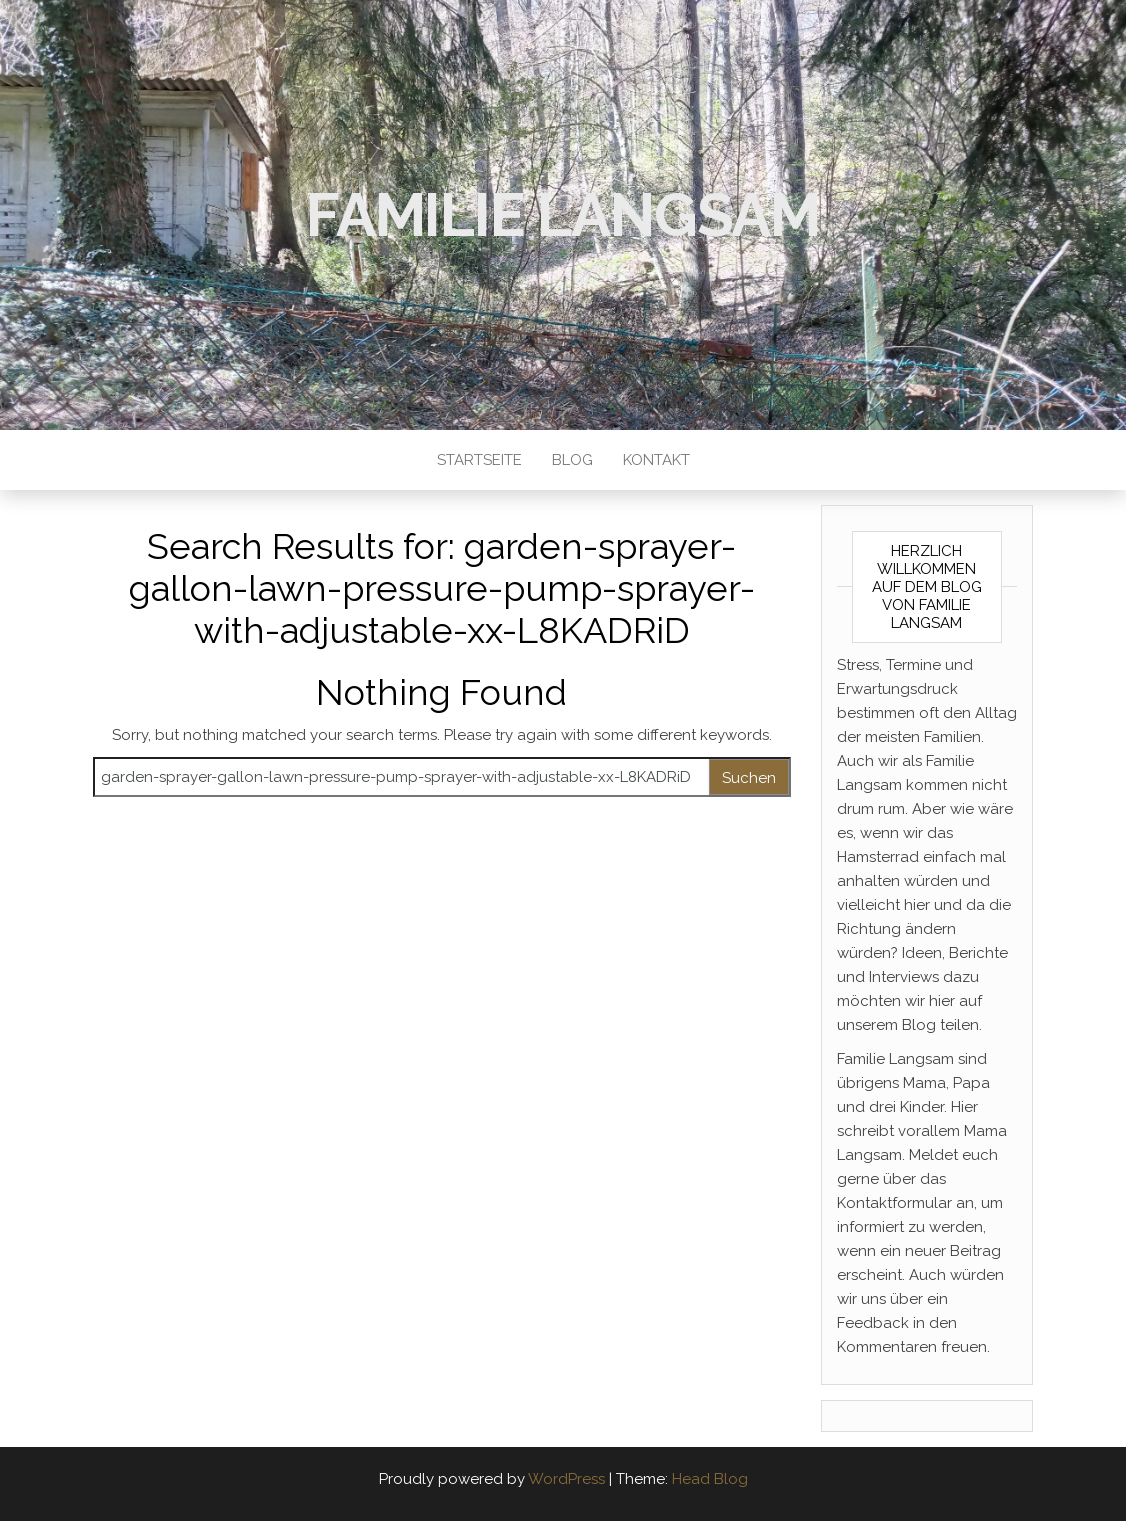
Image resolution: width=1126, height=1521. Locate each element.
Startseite (479, 460)
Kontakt (656, 460)
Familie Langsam (563, 215)
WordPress (566, 1479)
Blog (572, 460)
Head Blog (710, 1479)
